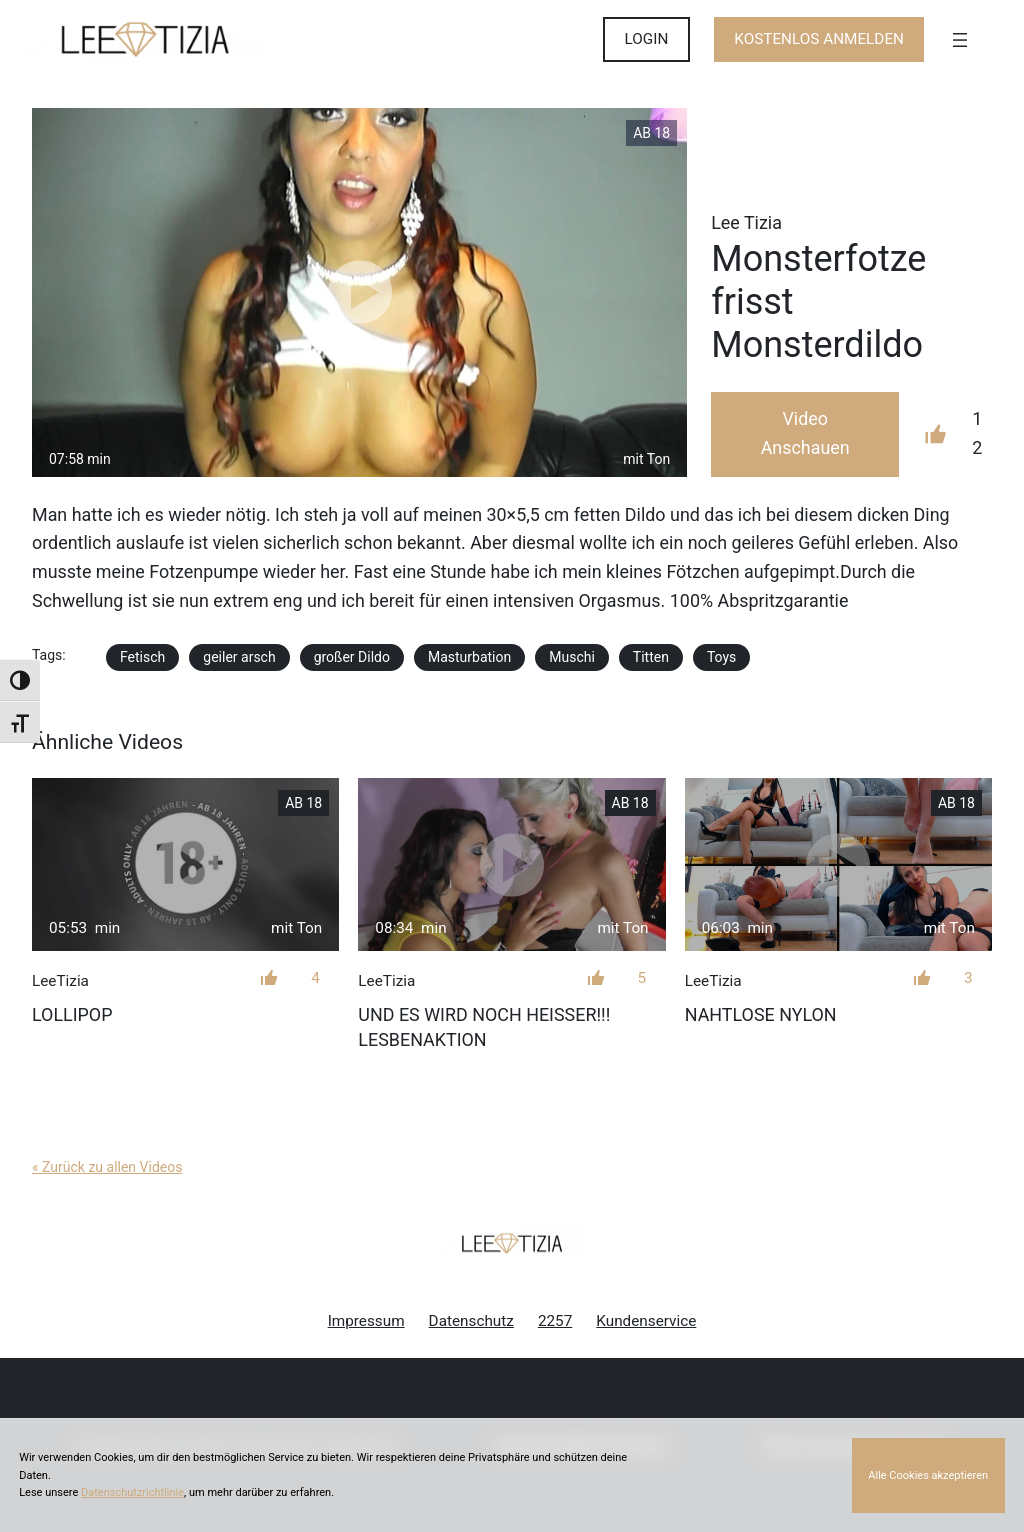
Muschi (572, 657)
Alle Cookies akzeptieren (928, 1475)
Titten (651, 657)
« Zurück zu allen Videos (107, 1167)
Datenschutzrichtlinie (132, 1492)
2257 (555, 1321)
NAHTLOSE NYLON (761, 1014)
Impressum (366, 1321)
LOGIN (647, 39)
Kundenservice (646, 1321)
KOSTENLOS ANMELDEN (819, 39)
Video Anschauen (805, 433)
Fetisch (142, 657)
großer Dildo (352, 657)
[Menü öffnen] (960, 40)
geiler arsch (239, 657)
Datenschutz (471, 1321)
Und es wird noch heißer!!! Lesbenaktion (484, 1027)
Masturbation (469, 657)
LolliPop (72, 1014)
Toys (721, 657)
